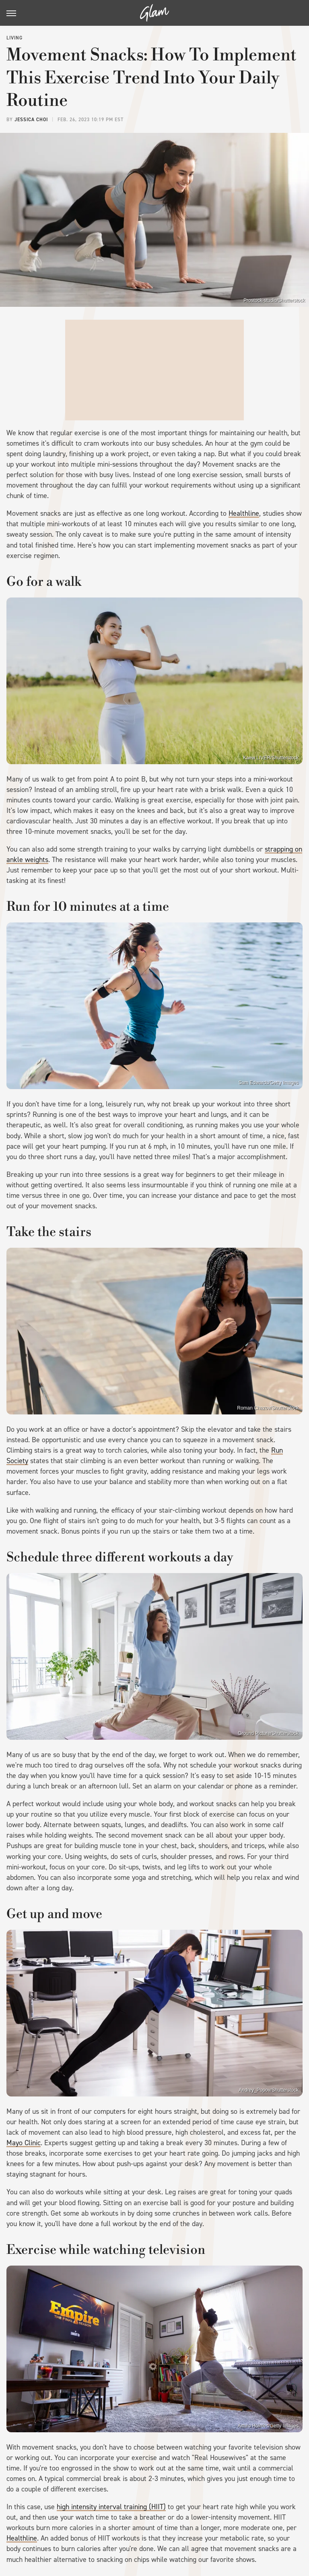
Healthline (244, 513)
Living (14, 37)
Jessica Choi (31, 119)
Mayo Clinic (23, 2143)
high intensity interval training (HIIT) (111, 2507)
